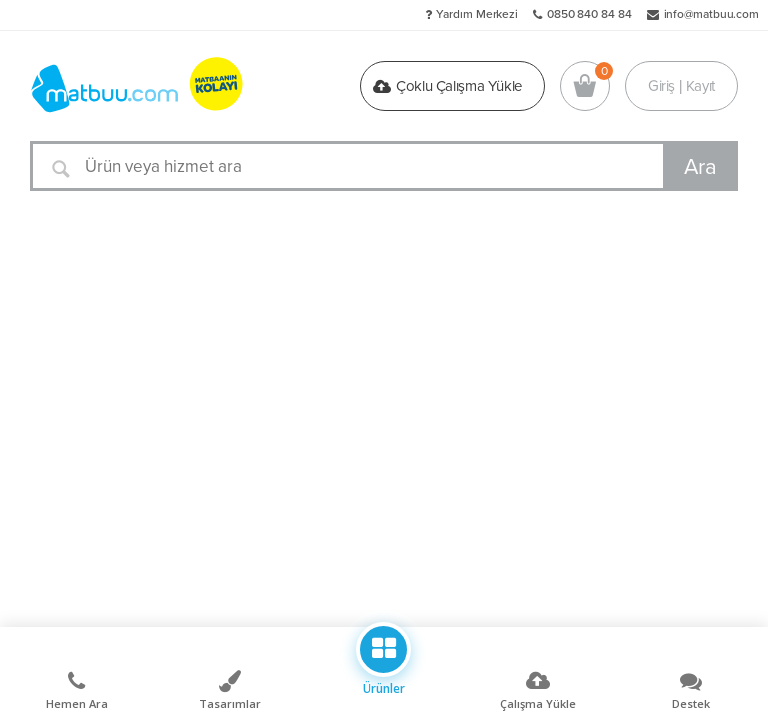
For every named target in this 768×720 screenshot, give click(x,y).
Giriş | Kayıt (681, 86)
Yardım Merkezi (477, 14)
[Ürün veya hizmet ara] (384, 166)
